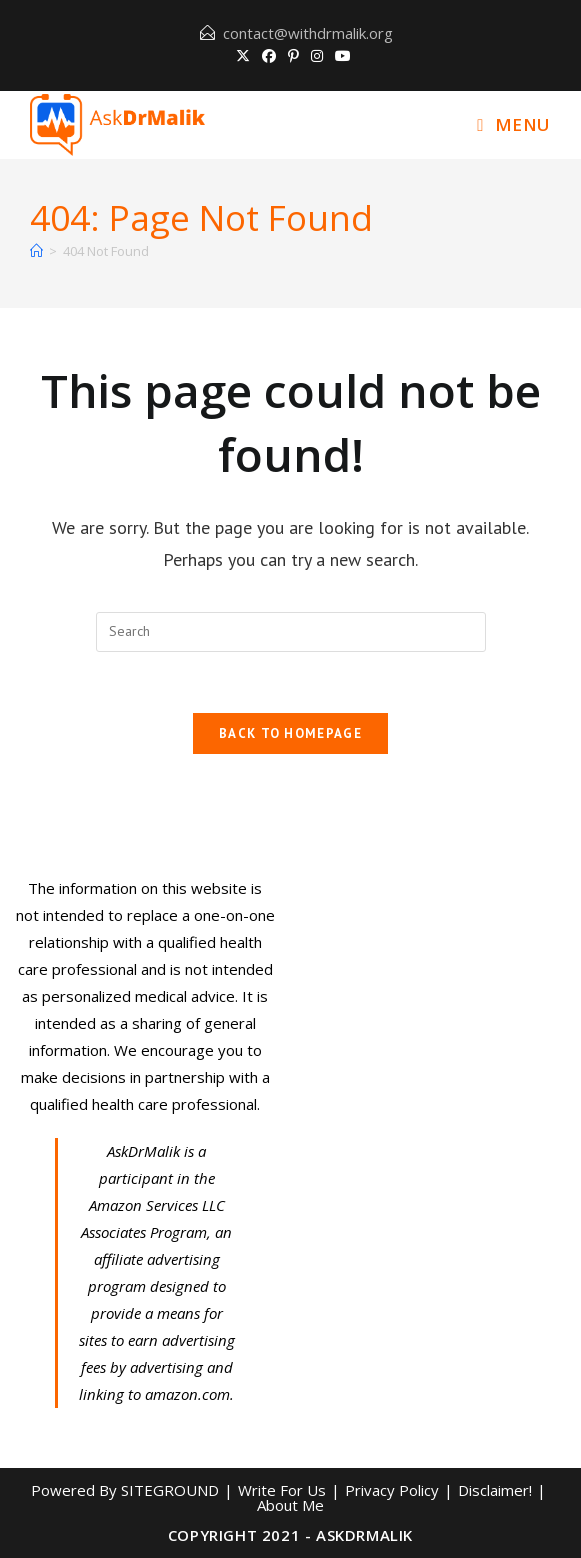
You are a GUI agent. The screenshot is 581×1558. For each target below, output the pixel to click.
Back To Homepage (290, 733)
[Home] (36, 251)
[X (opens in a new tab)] (243, 56)
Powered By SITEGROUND (125, 1490)
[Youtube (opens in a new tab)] (340, 56)
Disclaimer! (495, 1490)
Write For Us (282, 1490)
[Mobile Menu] (514, 124)
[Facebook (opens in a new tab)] (269, 56)
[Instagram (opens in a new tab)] (317, 56)
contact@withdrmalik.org (308, 33)
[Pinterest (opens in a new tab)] (293, 56)
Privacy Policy (392, 1490)
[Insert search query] (291, 632)
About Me (290, 1505)
